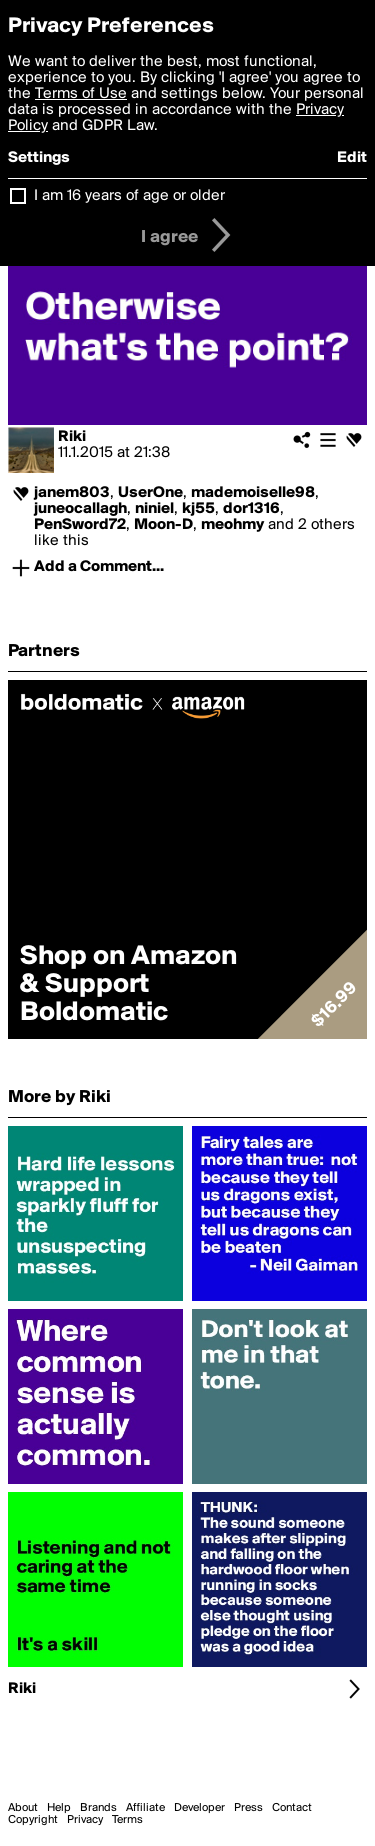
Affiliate (145, 1808)
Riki (72, 437)
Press (248, 1808)
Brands (98, 1808)
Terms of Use (81, 94)
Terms (127, 1820)
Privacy (85, 1820)
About (23, 1808)
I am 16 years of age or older (129, 196)
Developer (199, 1808)
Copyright (33, 1820)
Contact (292, 1808)
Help (59, 1808)
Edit (352, 158)
